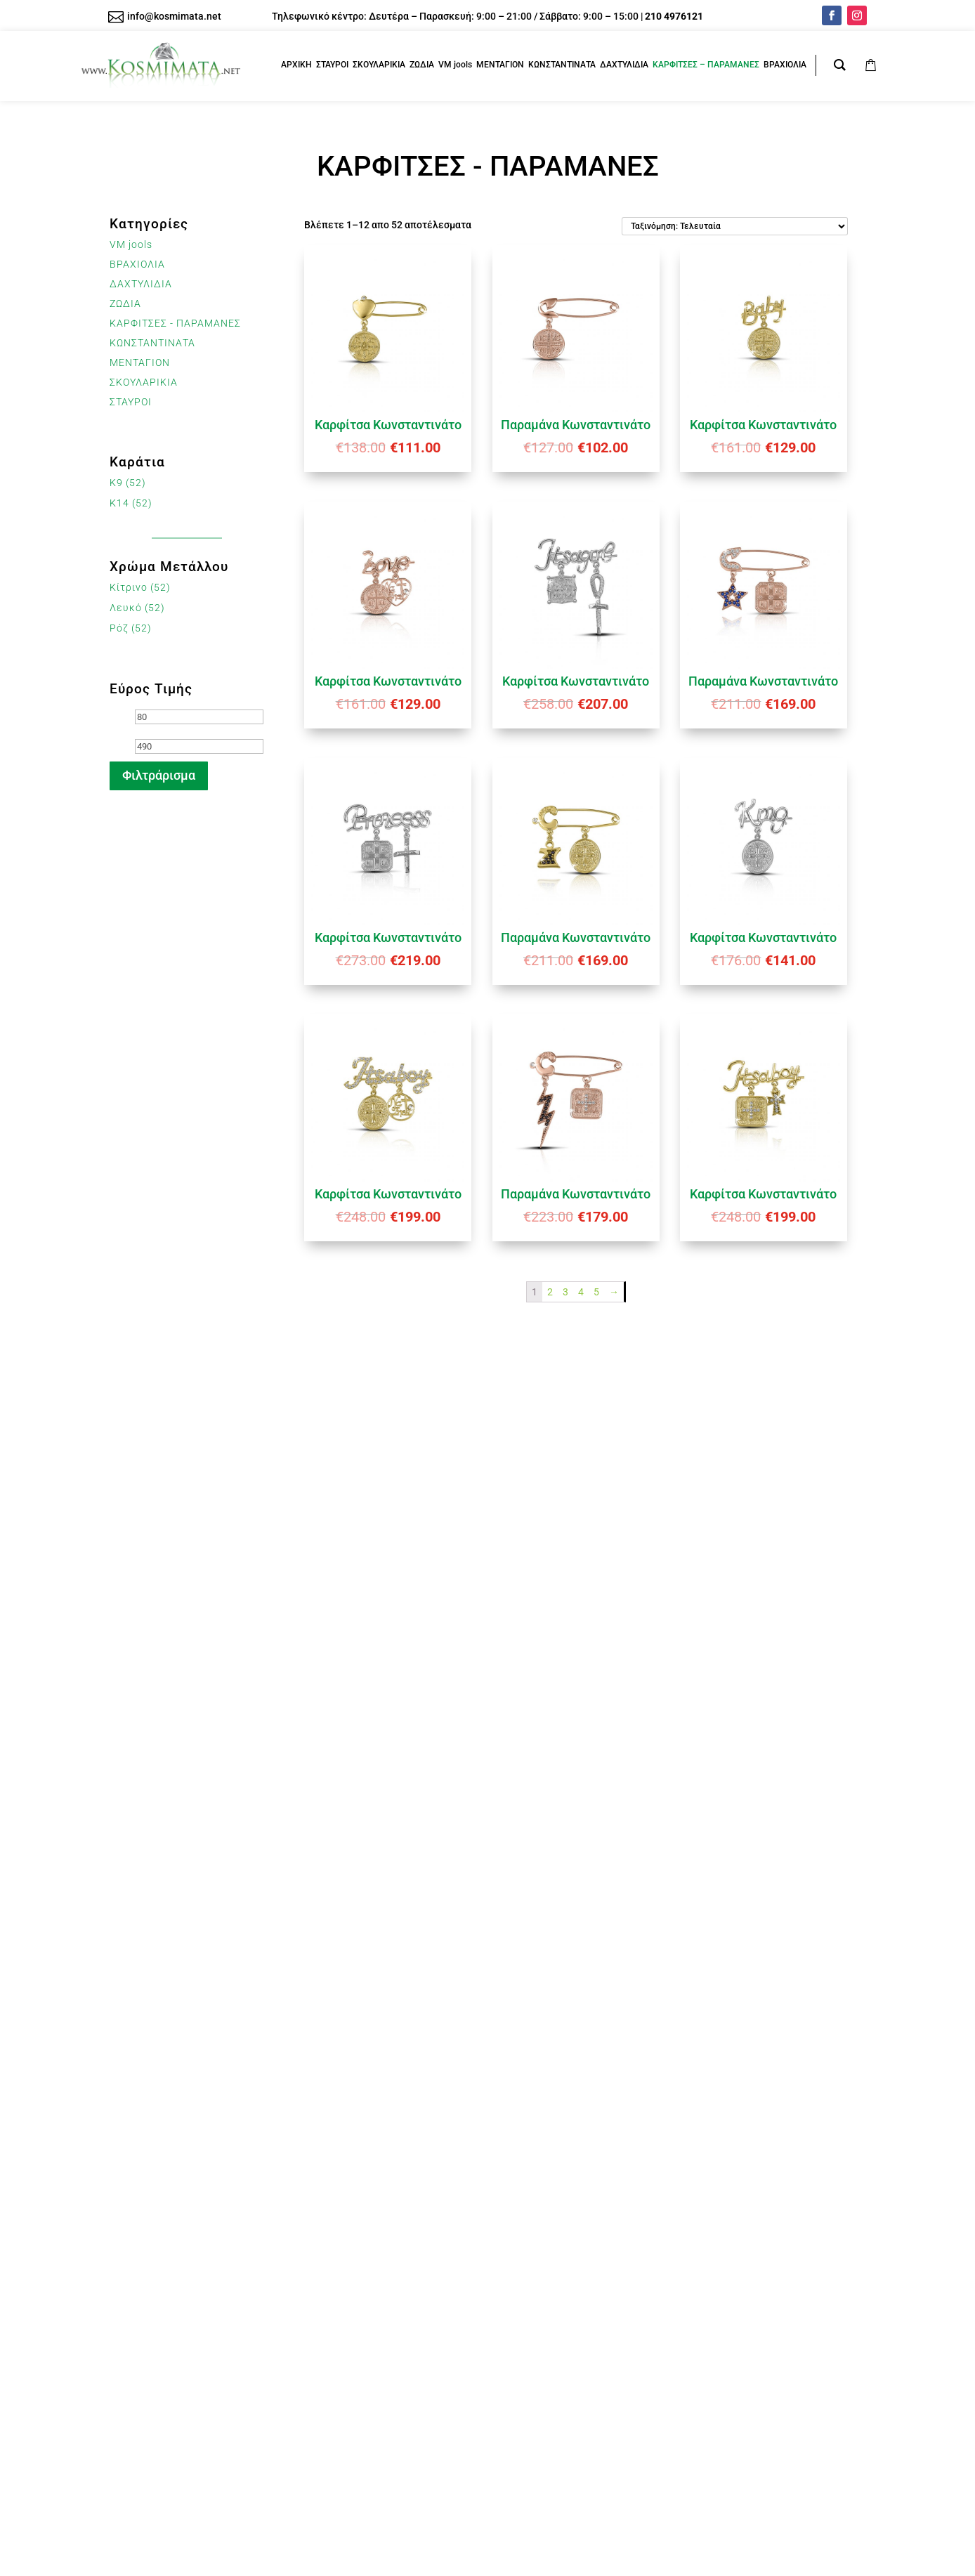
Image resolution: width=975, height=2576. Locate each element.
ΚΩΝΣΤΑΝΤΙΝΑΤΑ (152, 342)
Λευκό (126, 607)
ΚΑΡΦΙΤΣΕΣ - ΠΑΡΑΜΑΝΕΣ (175, 323)
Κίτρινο (129, 587)
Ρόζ (119, 628)
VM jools (131, 244)
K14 (119, 503)
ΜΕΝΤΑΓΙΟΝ (140, 362)
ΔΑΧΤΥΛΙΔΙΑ (141, 283)
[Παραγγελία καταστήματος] (735, 226)
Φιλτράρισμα (158, 775)
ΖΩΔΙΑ (125, 303)
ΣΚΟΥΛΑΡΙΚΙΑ (144, 382)
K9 (116, 482)
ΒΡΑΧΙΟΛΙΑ (137, 264)
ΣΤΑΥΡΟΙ (131, 401)
